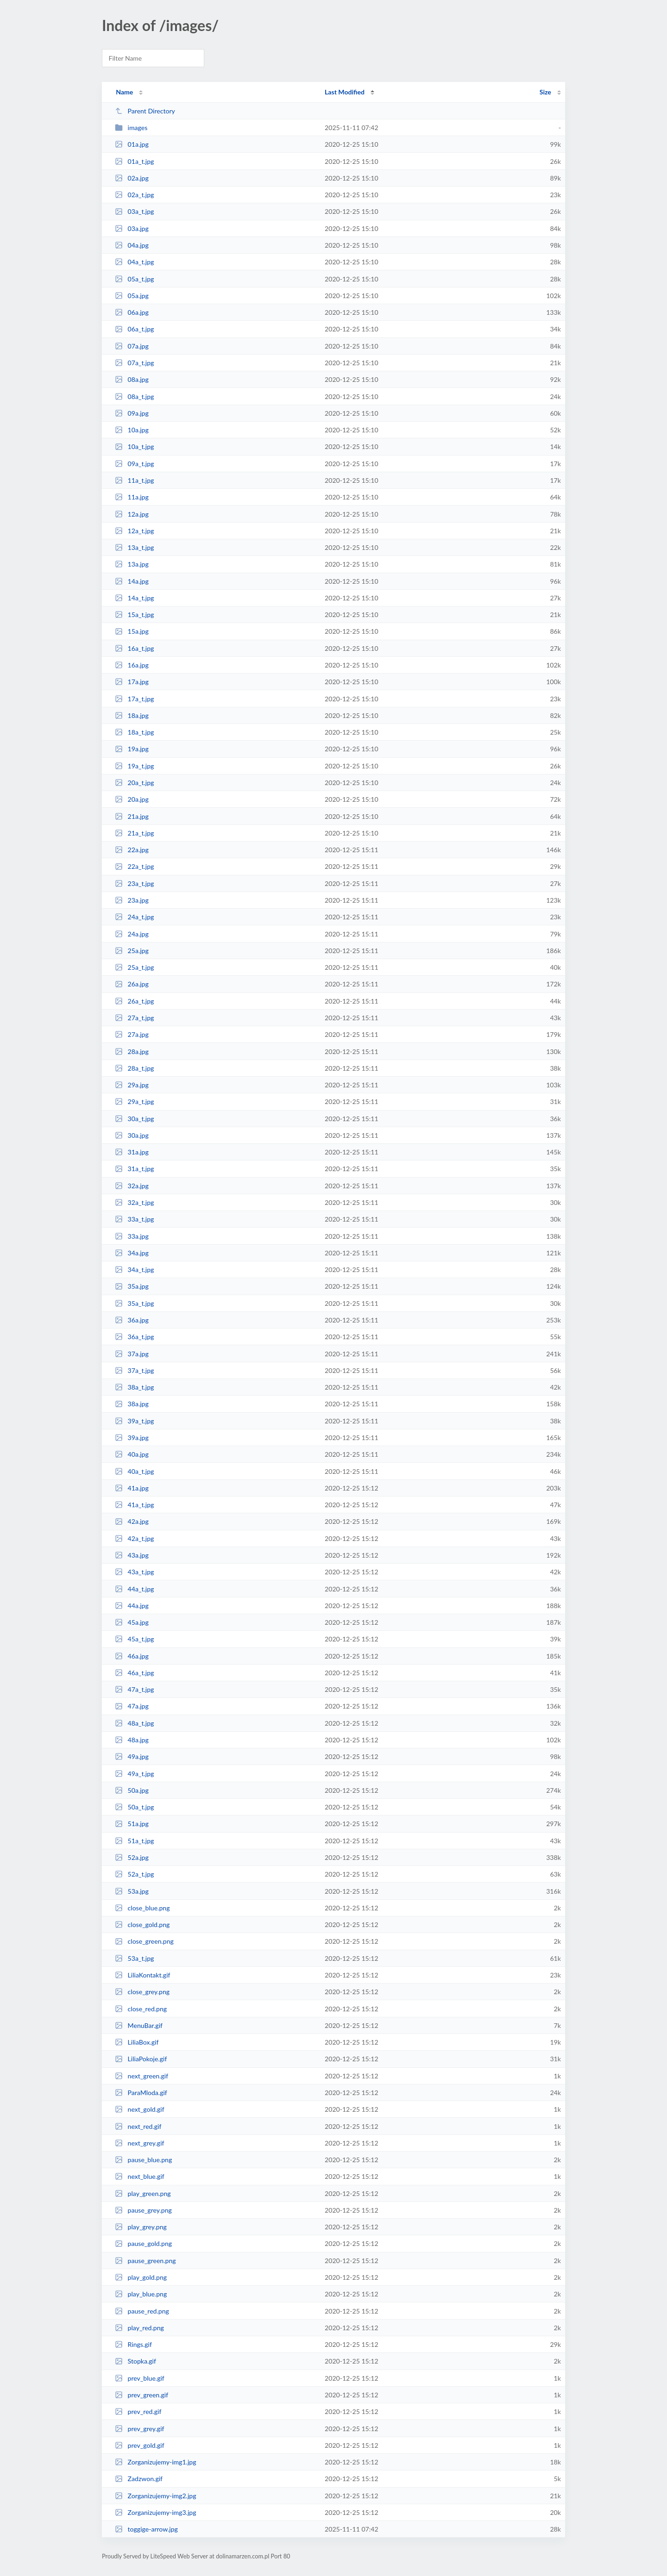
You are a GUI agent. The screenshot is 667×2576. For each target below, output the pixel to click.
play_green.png (142, 2193)
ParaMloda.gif (141, 2092)
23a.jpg (132, 900)
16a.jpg (132, 665)
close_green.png (144, 1941)
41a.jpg (132, 1488)
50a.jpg (132, 1790)
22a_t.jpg (134, 866)
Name (124, 92)
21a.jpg (132, 816)
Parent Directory (145, 111)
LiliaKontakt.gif (142, 1975)
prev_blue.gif (139, 2378)
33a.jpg (132, 1236)
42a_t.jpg (134, 1538)
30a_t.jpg (134, 1119)
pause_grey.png (143, 2210)
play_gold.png (141, 2277)
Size (545, 92)
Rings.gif (133, 2344)
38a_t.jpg (134, 1387)
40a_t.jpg (134, 1471)
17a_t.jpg (134, 699)
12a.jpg (132, 514)
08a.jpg (132, 379)
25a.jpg (132, 950)
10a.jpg (132, 430)
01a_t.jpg (134, 161)
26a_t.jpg (134, 1001)
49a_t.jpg (134, 1774)
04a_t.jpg (134, 262)
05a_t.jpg (134, 279)
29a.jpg (132, 1085)
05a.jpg (132, 295)
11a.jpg (132, 497)
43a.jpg (132, 1555)
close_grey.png (142, 1992)
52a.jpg (132, 1857)
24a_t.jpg (134, 917)
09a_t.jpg (134, 464)
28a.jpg (132, 1051)
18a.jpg (132, 715)
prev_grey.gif (139, 2429)
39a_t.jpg (134, 1421)
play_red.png (139, 2328)
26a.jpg (132, 984)
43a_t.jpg (134, 1572)
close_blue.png (142, 1908)
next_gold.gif (139, 2109)
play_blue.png (141, 2294)
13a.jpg (132, 564)
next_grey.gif (139, 2143)
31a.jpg (132, 1152)
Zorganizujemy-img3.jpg (155, 2512)
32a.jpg (132, 1186)
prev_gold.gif (139, 2445)
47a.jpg (132, 1706)
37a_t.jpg (134, 1370)
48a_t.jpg (134, 1723)
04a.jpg (132, 245)
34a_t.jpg (134, 1269)
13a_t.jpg (134, 547)
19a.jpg (132, 749)
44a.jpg (132, 1605)
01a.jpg (132, 144)
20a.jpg (132, 799)
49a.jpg (132, 1756)
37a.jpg (132, 1354)
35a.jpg (132, 1286)
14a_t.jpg (134, 598)
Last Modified (345, 92)
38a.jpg (132, 1404)
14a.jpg (132, 581)
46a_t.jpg (134, 1673)
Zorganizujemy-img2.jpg (155, 2496)
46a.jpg (132, 1656)
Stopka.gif (135, 2361)
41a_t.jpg (134, 1505)
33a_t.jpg (134, 1219)
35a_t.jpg (134, 1303)
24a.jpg (132, 934)
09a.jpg (132, 413)
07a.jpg (132, 346)
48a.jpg (132, 1740)
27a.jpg (132, 1034)
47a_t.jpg (134, 1689)
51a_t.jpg (134, 1841)
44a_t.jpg (134, 1589)
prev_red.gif (138, 2411)
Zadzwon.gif (139, 2478)
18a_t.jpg (134, 732)
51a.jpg (132, 1824)
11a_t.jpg (134, 480)
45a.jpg (132, 1622)
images (131, 127)
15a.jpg (132, 631)
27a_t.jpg (134, 1018)
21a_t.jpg (134, 833)
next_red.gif (138, 2126)
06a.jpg (132, 312)
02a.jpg (132, 178)
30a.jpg (132, 1135)
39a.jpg (132, 1437)
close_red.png (141, 2009)
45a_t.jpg (134, 1639)
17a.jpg (132, 682)
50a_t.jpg (134, 1807)
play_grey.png (141, 2227)
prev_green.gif (141, 2395)
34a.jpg (132, 1253)
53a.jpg (132, 1891)
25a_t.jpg (134, 967)
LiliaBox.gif (136, 2042)
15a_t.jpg (134, 614)
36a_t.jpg (134, 1337)
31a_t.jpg (134, 1169)
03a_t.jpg (134, 211)
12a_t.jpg (134, 531)
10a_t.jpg (134, 446)
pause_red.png (142, 2311)
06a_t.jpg (134, 329)
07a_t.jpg (134, 363)
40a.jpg (132, 1454)
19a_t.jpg (134, 766)
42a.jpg (132, 1521)
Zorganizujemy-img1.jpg (155, 2462)
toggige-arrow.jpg (146, 2529)
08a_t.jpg (134, 396)
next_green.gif (141, 2076)
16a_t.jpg (134, 648)
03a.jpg (132, 228)
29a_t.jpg (134, 1101)
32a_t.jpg (134, 1202)
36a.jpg (132, 1320)
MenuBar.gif (139, 2025)
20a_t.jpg (134, 782)
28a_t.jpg (134, 1068)
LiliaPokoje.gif (141, 2059)
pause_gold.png (143, 2243)
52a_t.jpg (134, 1874)
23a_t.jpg (134, 883)
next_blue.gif (139, 2176)
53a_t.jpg (134, 1958)
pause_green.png (145, 2260)
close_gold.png (142, 1924)
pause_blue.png (143, 2160)
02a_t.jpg (134, 195)
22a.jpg (132, 850)
